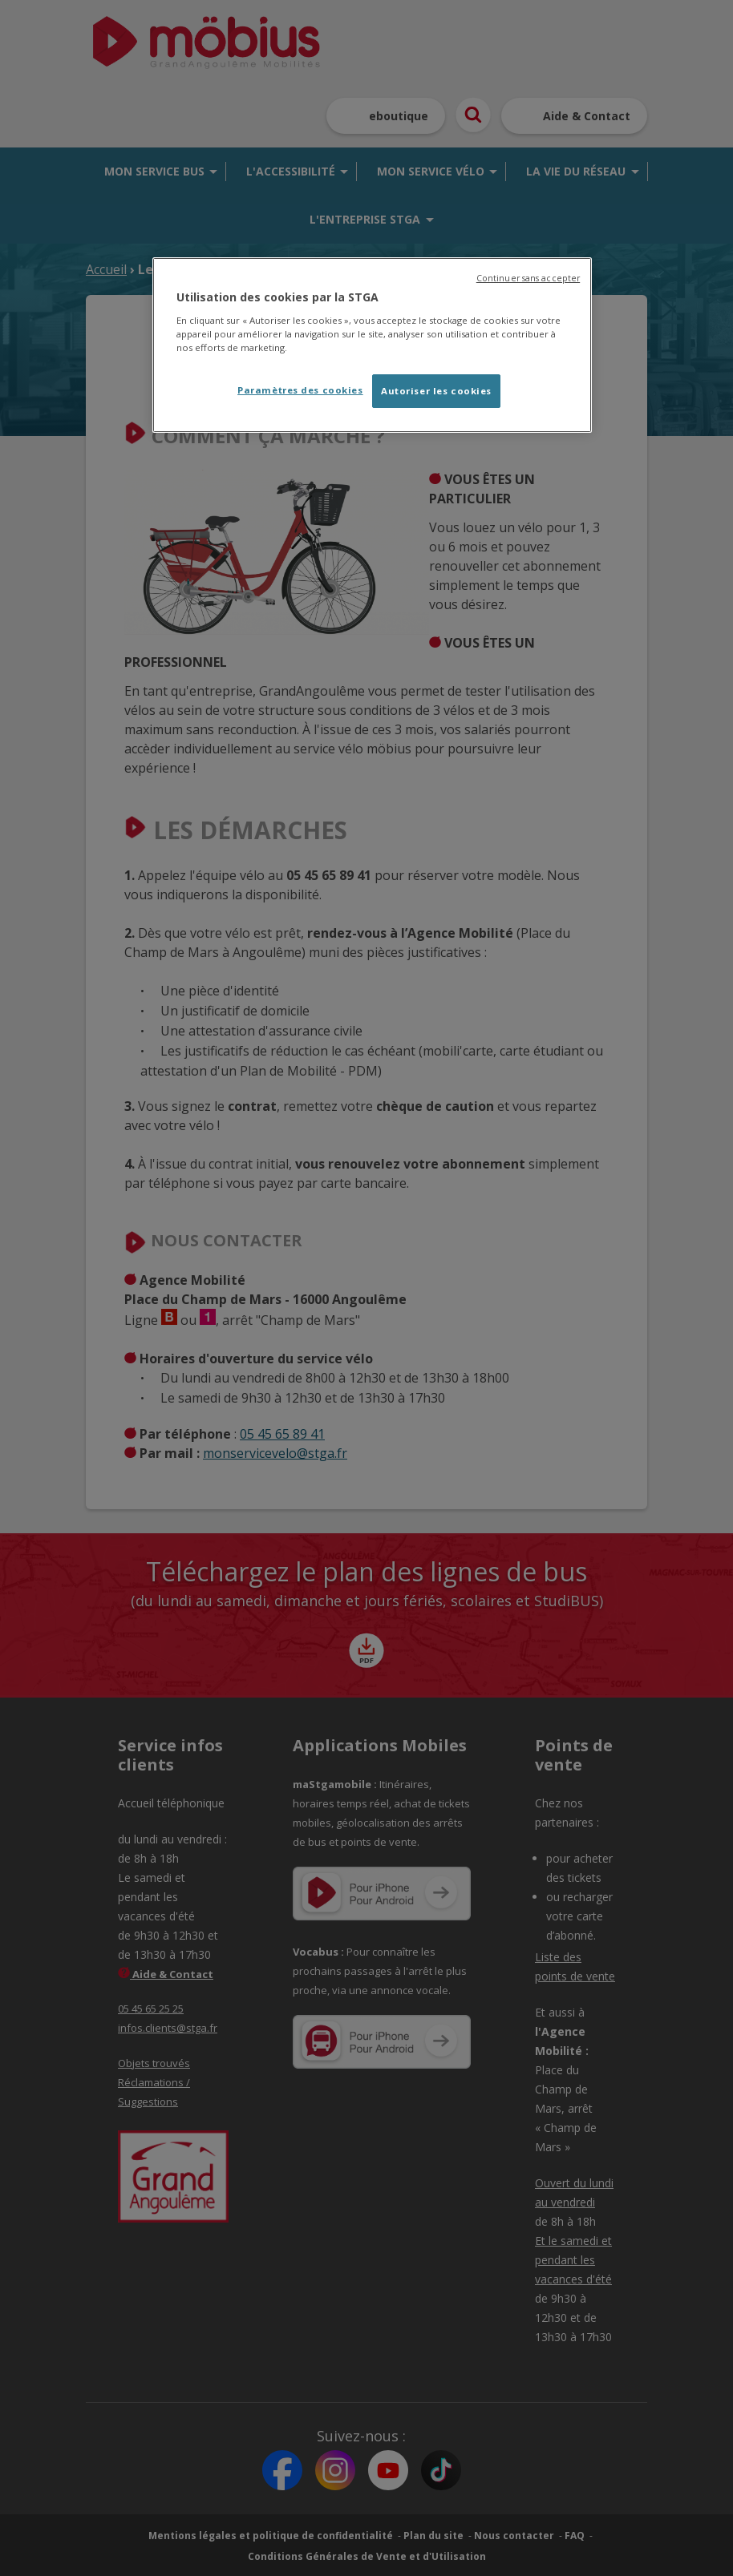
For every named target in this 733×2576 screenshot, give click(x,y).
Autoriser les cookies (436, 391)
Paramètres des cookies (300, 390)
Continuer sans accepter (528, 278)
